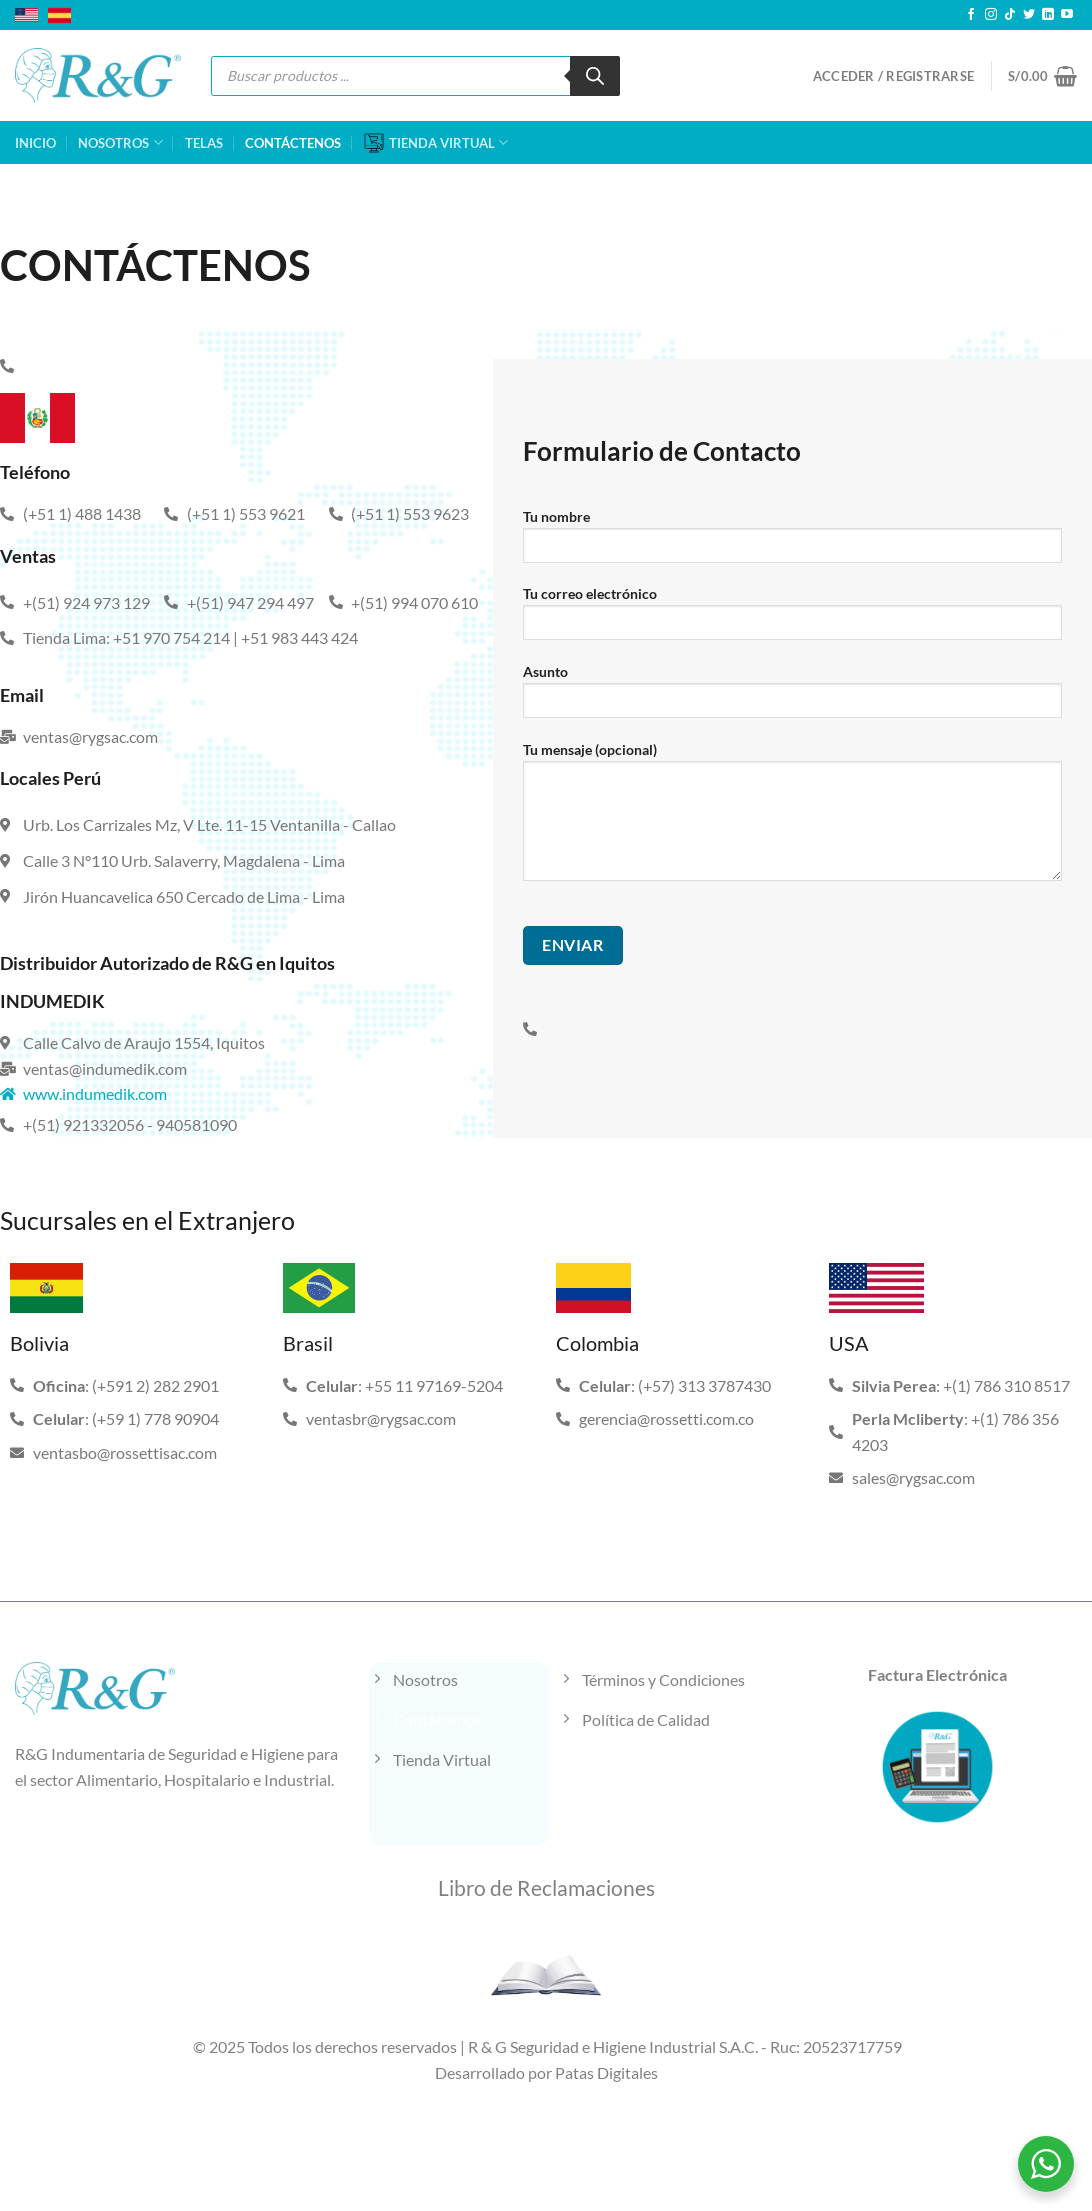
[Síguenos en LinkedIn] (1048, 15)
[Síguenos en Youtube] (1067, 15)
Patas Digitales (606, 2072)
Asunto (792, 697)
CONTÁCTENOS (293, 143)
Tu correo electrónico (792, 619)
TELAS (204, 143)
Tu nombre (792, 542)
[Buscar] (595, 76)
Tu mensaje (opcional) (792, 818)
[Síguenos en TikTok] (1010, 15)
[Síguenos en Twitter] (1029, 15)
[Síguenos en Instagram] (991, 15)
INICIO (35, 143)
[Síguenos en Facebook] (971, 15)
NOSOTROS (120, 142)
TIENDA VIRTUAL (436, 143)
